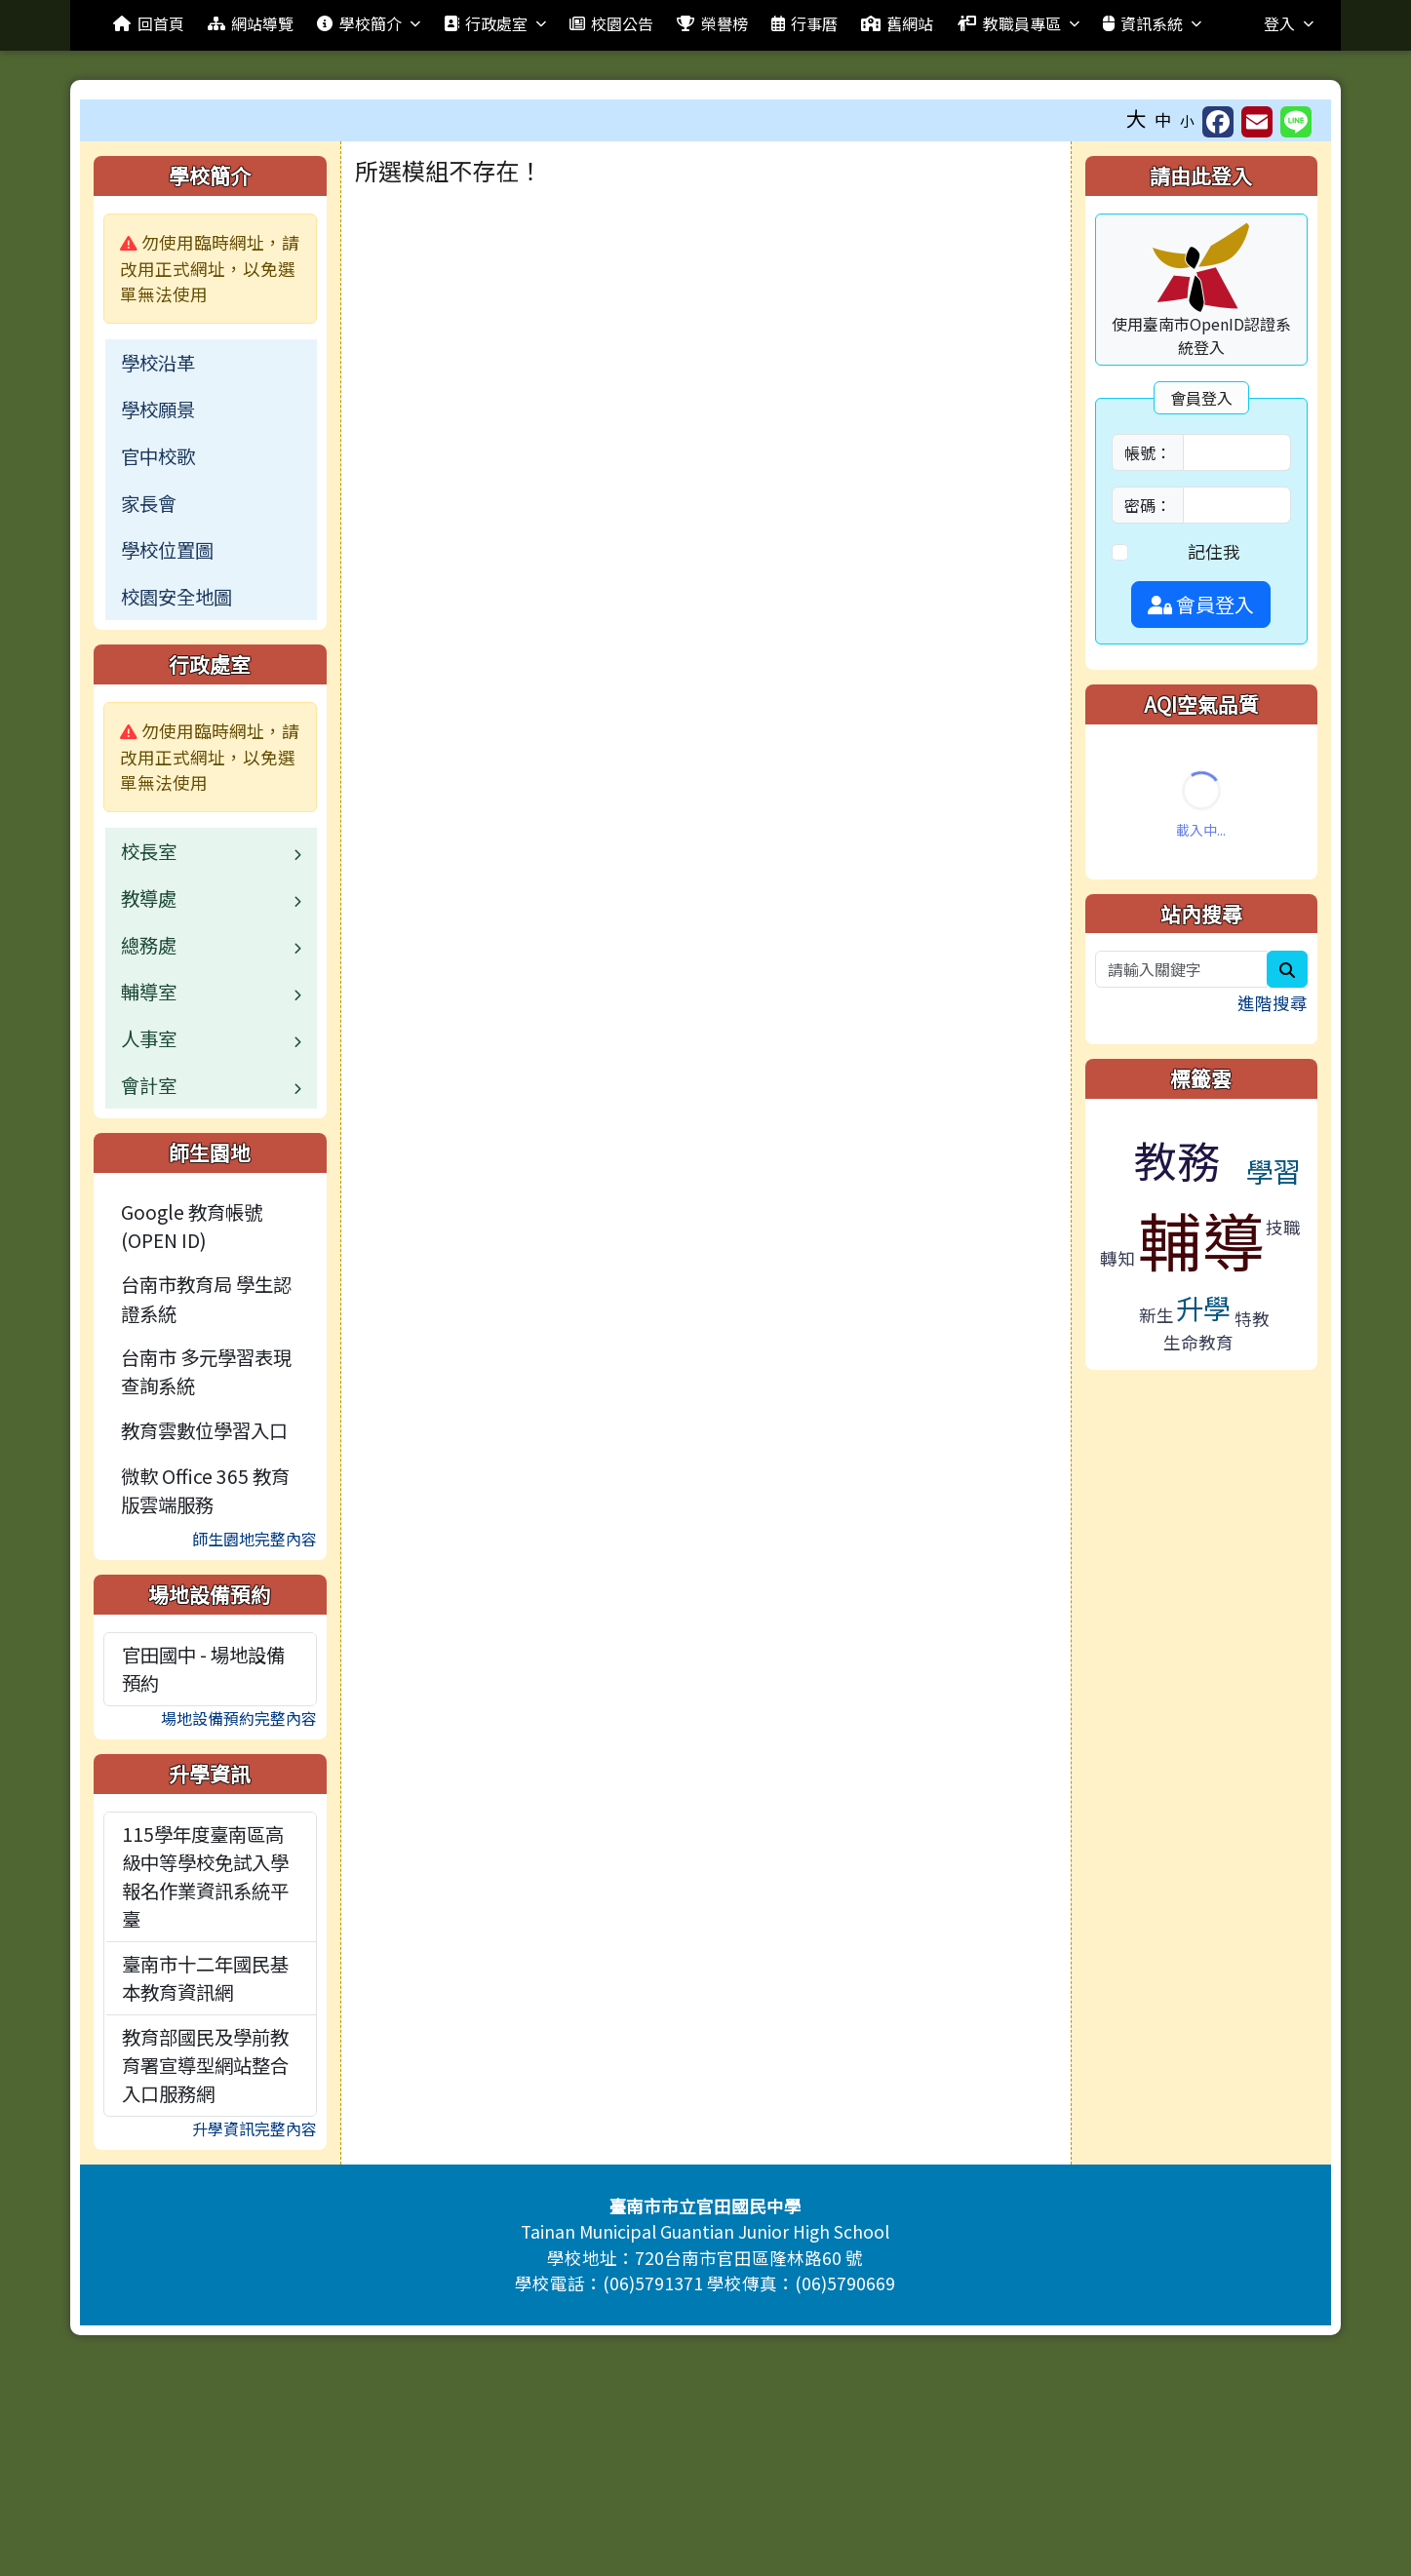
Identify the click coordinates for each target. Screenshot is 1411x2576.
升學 (1203, 1307)
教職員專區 (1017, 23)
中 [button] (1163, 119)
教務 (1177, 1159)
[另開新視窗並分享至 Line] (1296, 121)
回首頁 (148, 23)
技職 (1283, 1227)
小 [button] (1187, 120)
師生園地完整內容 (254, 1538)
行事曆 (804, 23)
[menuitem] (210, 362)
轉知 (1117, 1258)
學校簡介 (368, 23)
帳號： (1147, 452)
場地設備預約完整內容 (239, 1718)
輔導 (1201, 1238)
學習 (1273, 1170)
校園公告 (611, 23)
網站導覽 (251, 23)
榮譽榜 (712, 23)
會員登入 (1201, 604)
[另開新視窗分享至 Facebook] (1218, 121)
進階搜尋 (1272, 1003)
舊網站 (897, 23)
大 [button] (1136, 118)
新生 (1156, 1315)
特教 (1252, 1319)
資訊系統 (1152, 23)
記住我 (1214, 551)
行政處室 (495, 23)
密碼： (1147, 505)
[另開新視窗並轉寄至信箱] (1257, 121)
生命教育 (1198, 1342)
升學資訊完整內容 (254, 2128)
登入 (1288, 23)
